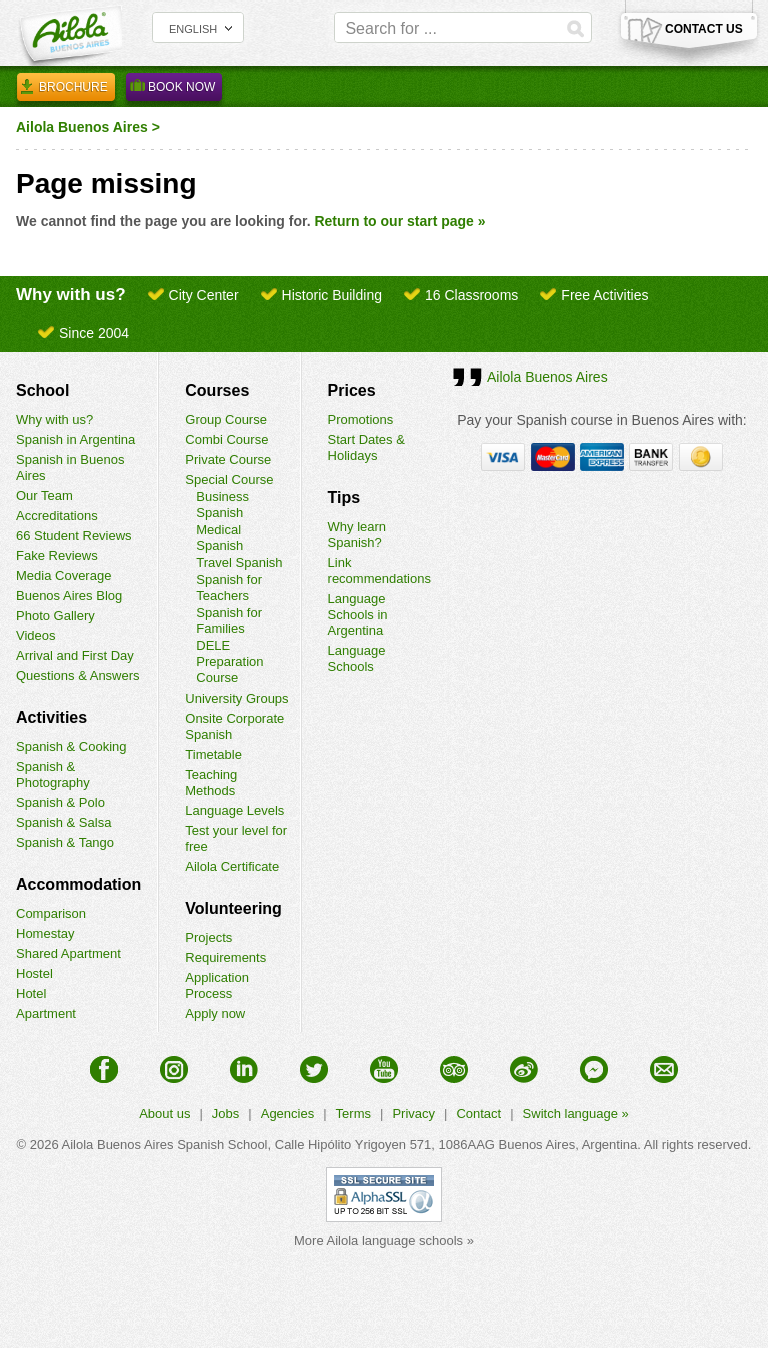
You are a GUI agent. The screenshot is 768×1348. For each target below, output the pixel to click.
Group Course (226, 419)
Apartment (46, 1013)
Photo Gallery (55, 615)
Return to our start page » (399, 221)
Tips (344, 497)
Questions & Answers (78, 675)
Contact (478, 1113)
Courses (217, 390)
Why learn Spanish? (357, 534)
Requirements (225, 957)
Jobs (225, 1113)
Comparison (51, 913)
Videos (36, 635)
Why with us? (54, 419)
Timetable (213, 754)
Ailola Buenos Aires (82, 127)
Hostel (34, 973)
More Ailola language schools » (384, 1240)
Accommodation (78, 884)
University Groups (236, 698)
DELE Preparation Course (229, 661)
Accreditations (57, 515)
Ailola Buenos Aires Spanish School (165, 1144)
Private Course (228, 459)
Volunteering (233, 908)
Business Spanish (222, 504)
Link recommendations (379, 570)
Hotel (31, 993)
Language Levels (234, 810)
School (42, 390)
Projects (208, 937)
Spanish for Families (229, 620)
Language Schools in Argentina (358, 614)
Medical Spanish (219, 537)
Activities (51, 717)
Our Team (44, 495)
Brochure (66, 90)
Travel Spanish (239, 562)
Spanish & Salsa (63, 822)
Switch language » (576, 1113)
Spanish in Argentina (75, 439)
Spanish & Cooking (71, 746)
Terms (353, 1113)
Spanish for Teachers (229, 587)
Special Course (229, 479)
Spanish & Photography (53, 774)
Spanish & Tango (65, 842)
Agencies (287, 1113)
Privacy (413, 1113)
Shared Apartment (68, 953)
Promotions (361, 419)
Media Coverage (63, 575)
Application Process (217, 985)
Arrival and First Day (75, 655)
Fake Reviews (57, 555)
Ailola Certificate (232, 866)
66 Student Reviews (74, 535)
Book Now (174, 90)
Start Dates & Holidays (366, 447)
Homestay (45, 933)
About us (164, 1113)
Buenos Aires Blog (69, 595)
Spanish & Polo (60, 802)
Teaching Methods (211, 782)
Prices (352, 390)
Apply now (215, 1013)
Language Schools (357, 658)
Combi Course (226, 439)
